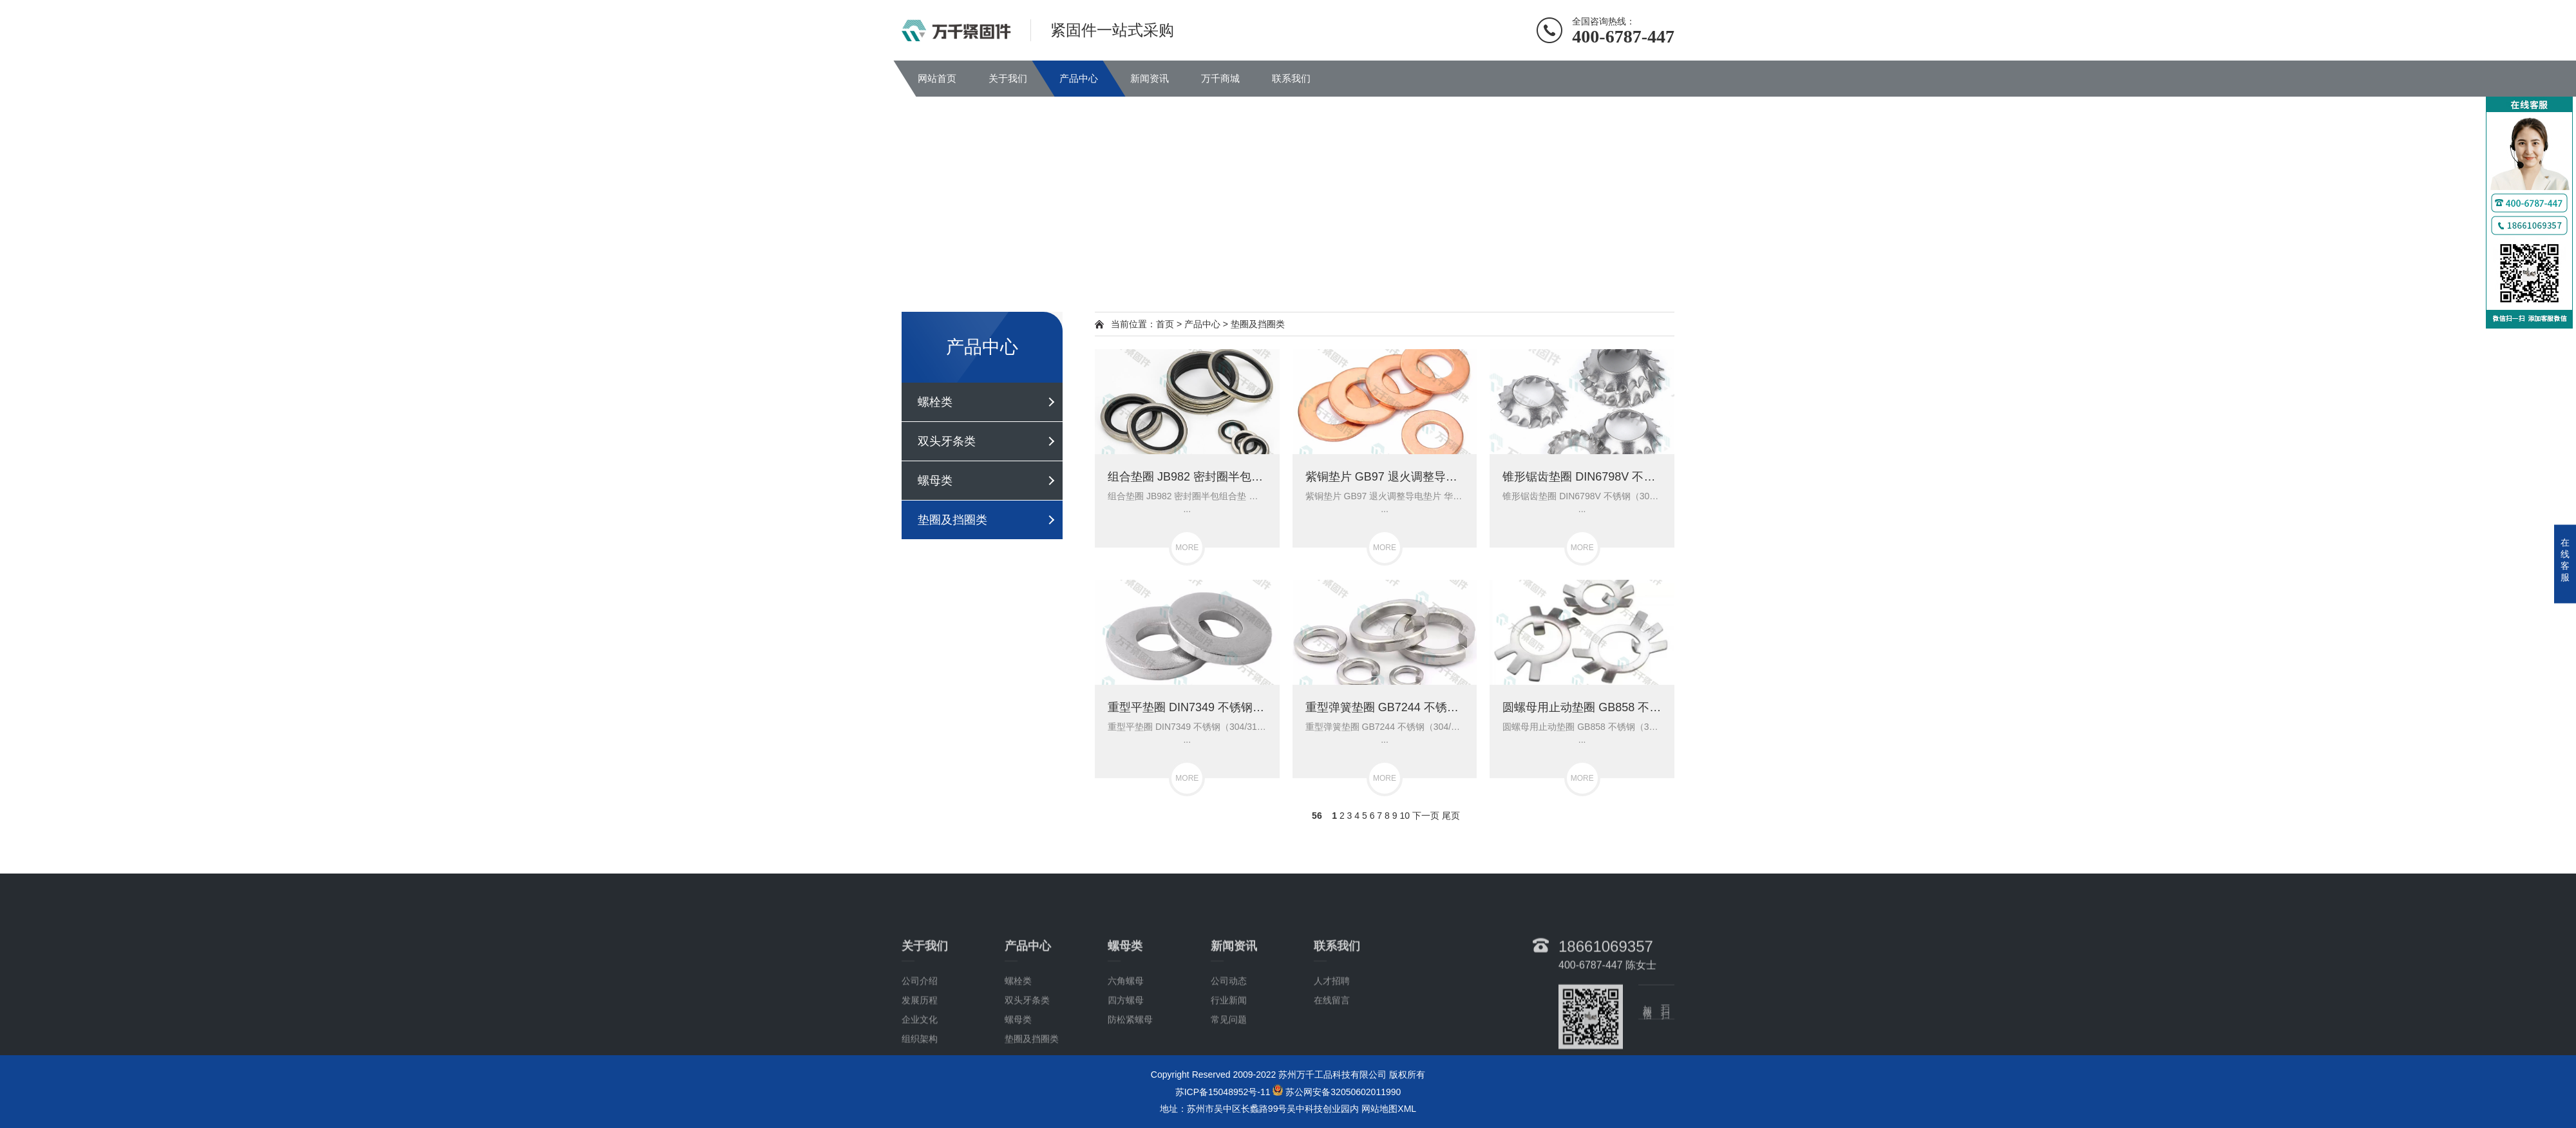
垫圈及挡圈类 (952, 519)
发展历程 (920, 1075)
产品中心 (1078, 78)
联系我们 (1291, 78)
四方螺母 (1126, 1075)
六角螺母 (1126, 1056)
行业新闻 (1229, 1075)
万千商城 (1220, 78)
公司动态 (1229, 1056)
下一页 (1425, 815)
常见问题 (1229, 1094)
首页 (1165, 324)
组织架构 (920, 1114)
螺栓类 (935, 402)
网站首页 (937, 78)
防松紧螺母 (1130, 1094)
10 (1404, 815)
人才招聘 (1332, 1056)
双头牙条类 (947, 441)
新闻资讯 (1149, 78)
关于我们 (1008, 78)
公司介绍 (920, 1056)
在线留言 (1332, 1075)
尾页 (1451, 815)
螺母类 (935, 480)
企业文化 (920, 1094)
